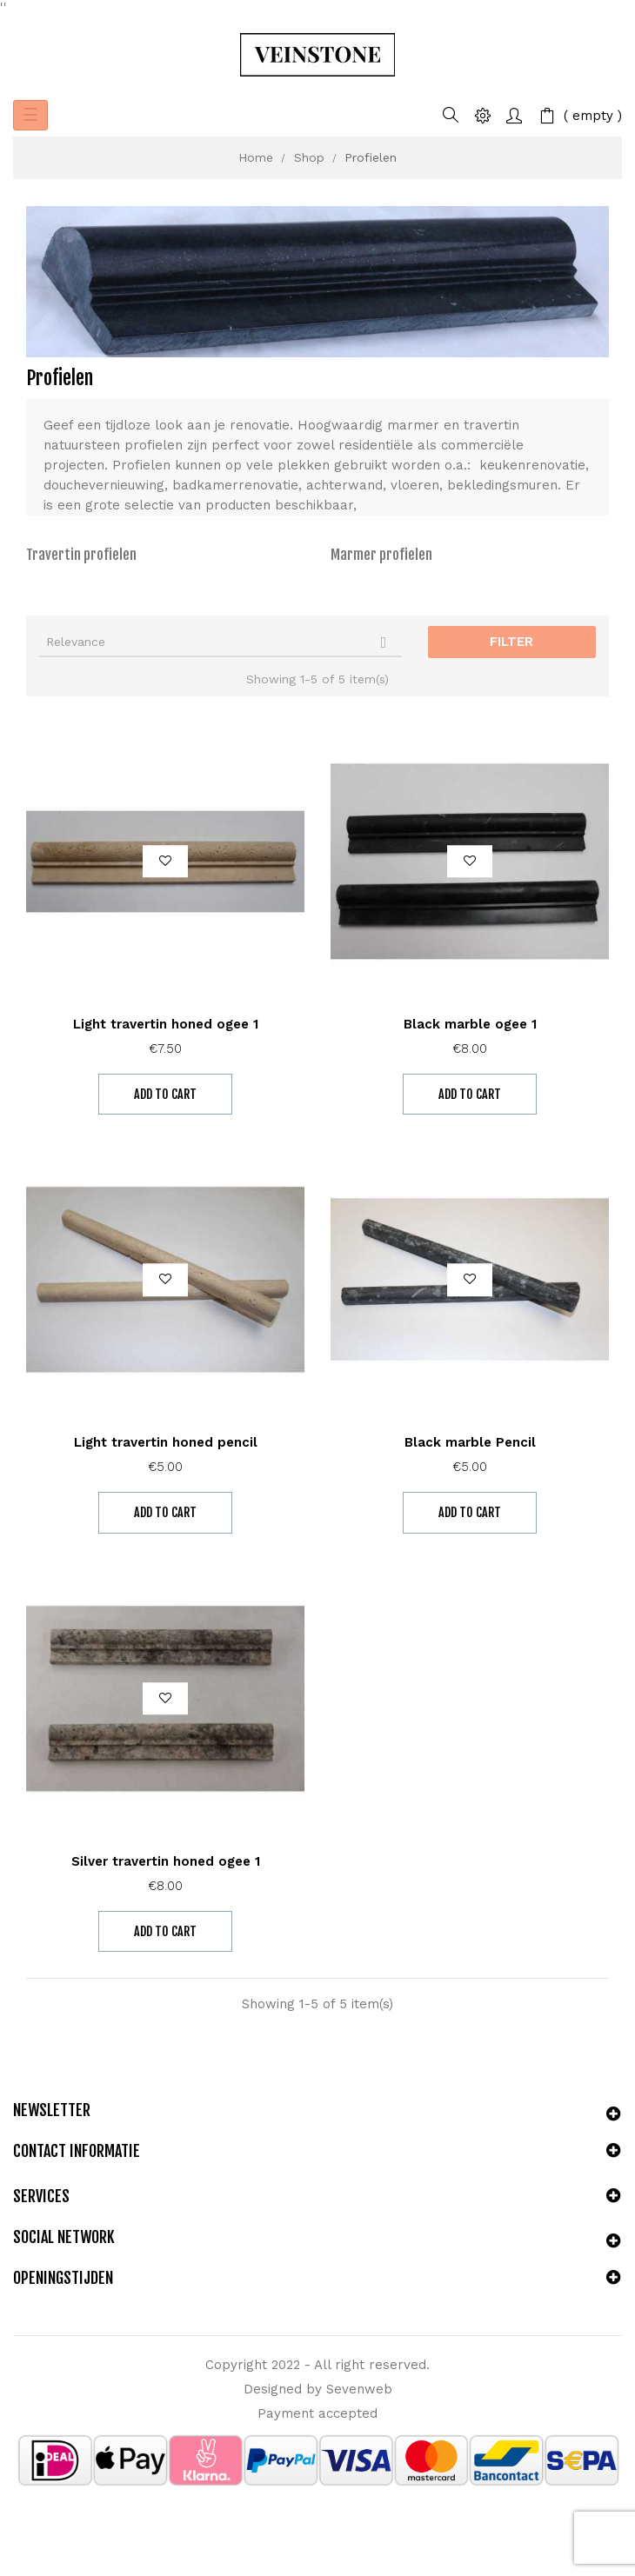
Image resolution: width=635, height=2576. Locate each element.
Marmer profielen (381, 554)
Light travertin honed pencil (165, 1442)
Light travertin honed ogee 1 (165, 1024)
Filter (511, 641)
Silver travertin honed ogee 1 (165, 1861)
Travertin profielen (81, 554)
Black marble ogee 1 (470, 1024)
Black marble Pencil (470, 1442)
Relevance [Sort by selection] (221, 642)
